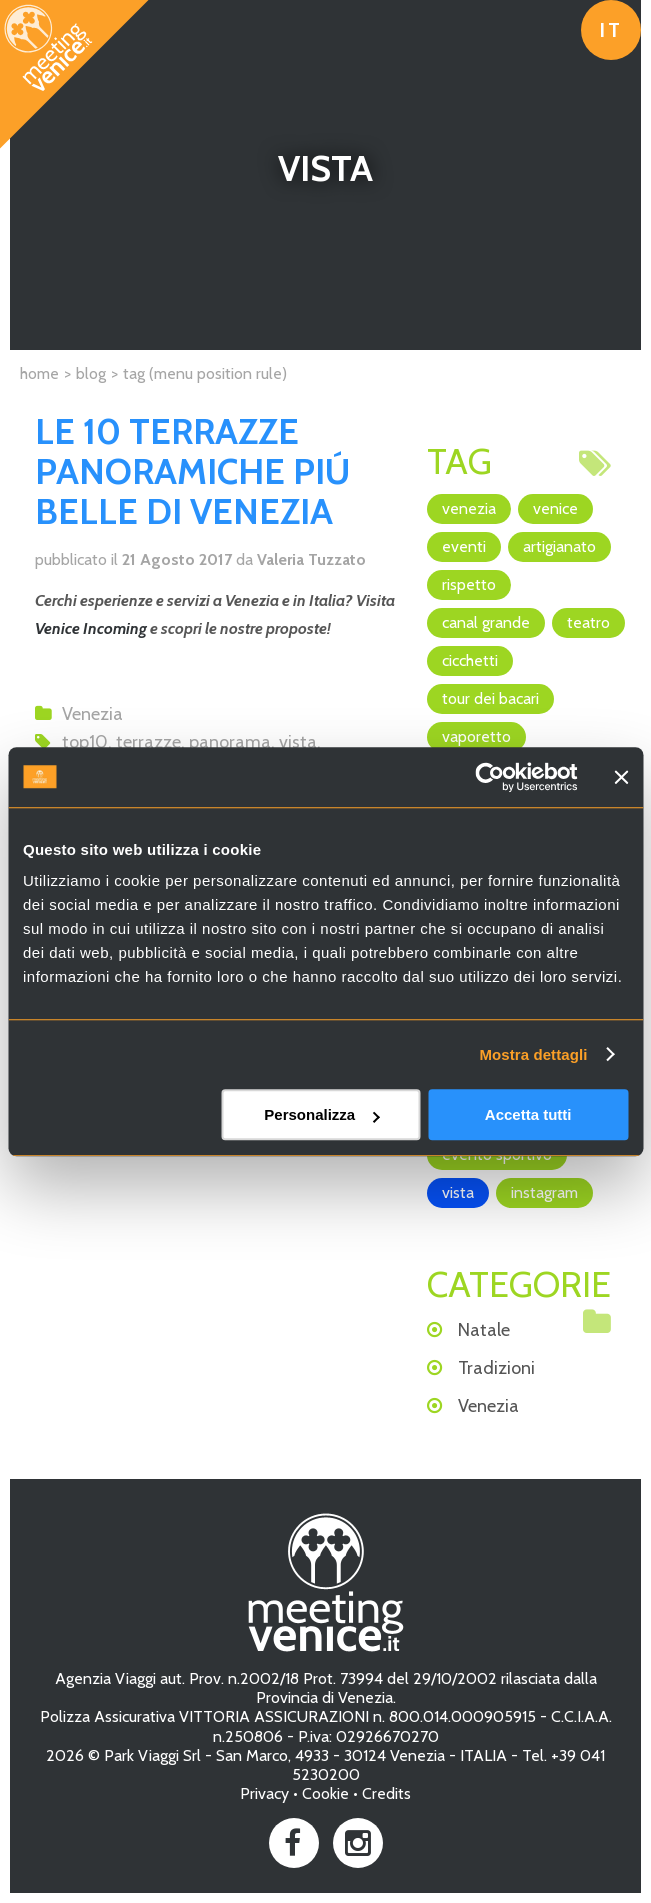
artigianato (559, 546)
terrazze (148, 742)
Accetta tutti (528, 1114)
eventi (464, 546)
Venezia (92, 714)
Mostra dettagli (533, 1054)
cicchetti (470, 660)
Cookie (325, 1793)
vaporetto (476, 736)
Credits (386, 1793)
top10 (85, 742)
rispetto (469, 584)
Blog (91, 373)
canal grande (486, 622)
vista (298, 742)
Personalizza (321, 1114)
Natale (484, 1330)
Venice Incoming (91, 628)
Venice (555, 508)
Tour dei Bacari (490, 698)
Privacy (264, 1793)
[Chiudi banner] (621, 777)
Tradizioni (496, 1368)
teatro (588, 622)
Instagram (544, 1192)
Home (39, 373)
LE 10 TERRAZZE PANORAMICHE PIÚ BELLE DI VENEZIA (192, 471)
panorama (230, 742)
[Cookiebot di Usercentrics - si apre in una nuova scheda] (489, 777)
